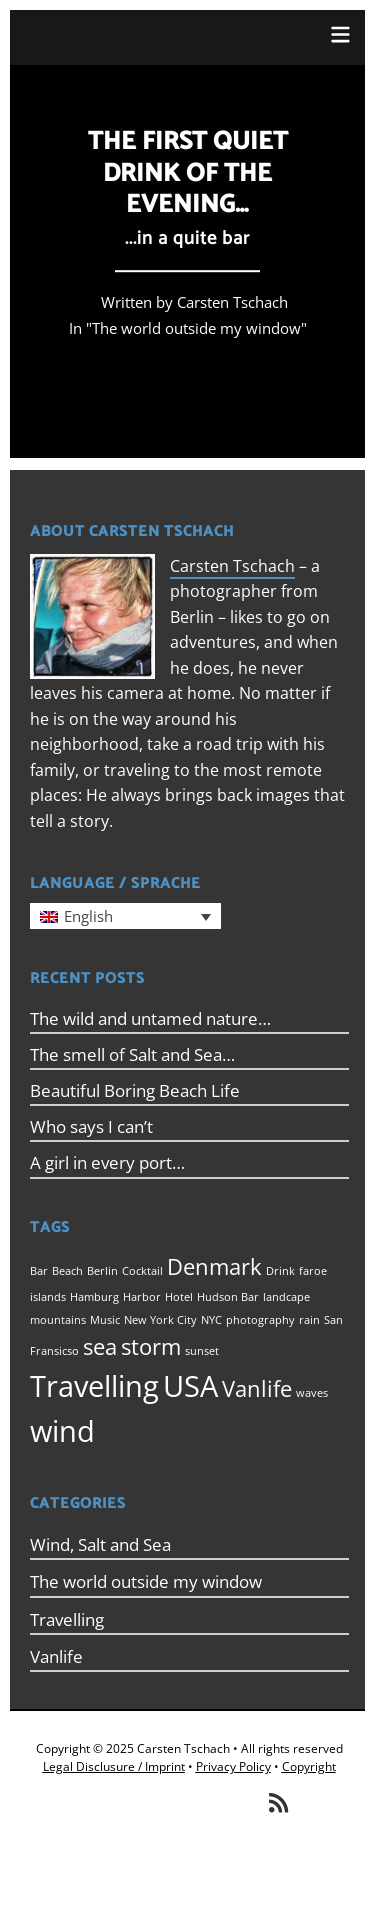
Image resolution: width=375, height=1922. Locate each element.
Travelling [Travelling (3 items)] (94, 1386)
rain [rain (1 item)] (309, 1320)
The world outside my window (196, 329)
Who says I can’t (91, 1126)
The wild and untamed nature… (150, 1018)
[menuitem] (125, 916)
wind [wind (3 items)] (62, 1431)
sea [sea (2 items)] (100, 1346)
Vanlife (56, 1656)
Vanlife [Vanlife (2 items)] (257, 1388)
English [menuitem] (88, 916)
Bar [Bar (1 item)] (39, 1271)
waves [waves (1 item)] (312, 1393)
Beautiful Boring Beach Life (135, 1090)
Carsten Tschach (232, 566)
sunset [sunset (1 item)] (202, 1351)
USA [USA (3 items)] (190, 1386)
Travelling (67, 1619)
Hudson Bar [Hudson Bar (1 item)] (228, 1297)
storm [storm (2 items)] (151, 1346)
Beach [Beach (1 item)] (67, 1271)
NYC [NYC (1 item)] (211, 1320)
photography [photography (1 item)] (260, 1320)
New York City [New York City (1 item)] (160, 1320)
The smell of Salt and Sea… (132, 1054)
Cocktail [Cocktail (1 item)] (142, 1271)
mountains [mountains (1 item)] (58, 1320)
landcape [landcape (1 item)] (286, 1297)
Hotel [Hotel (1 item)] (179, 1297)
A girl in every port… (107, 1162)
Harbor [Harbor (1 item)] (142, 1297)
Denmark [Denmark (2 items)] (214, 1266)
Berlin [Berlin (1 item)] (102, 1271)
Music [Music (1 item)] (105, 1320)
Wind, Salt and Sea (100, 1544)
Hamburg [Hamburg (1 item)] (94, 1297)
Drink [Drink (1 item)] (280, 1271)
